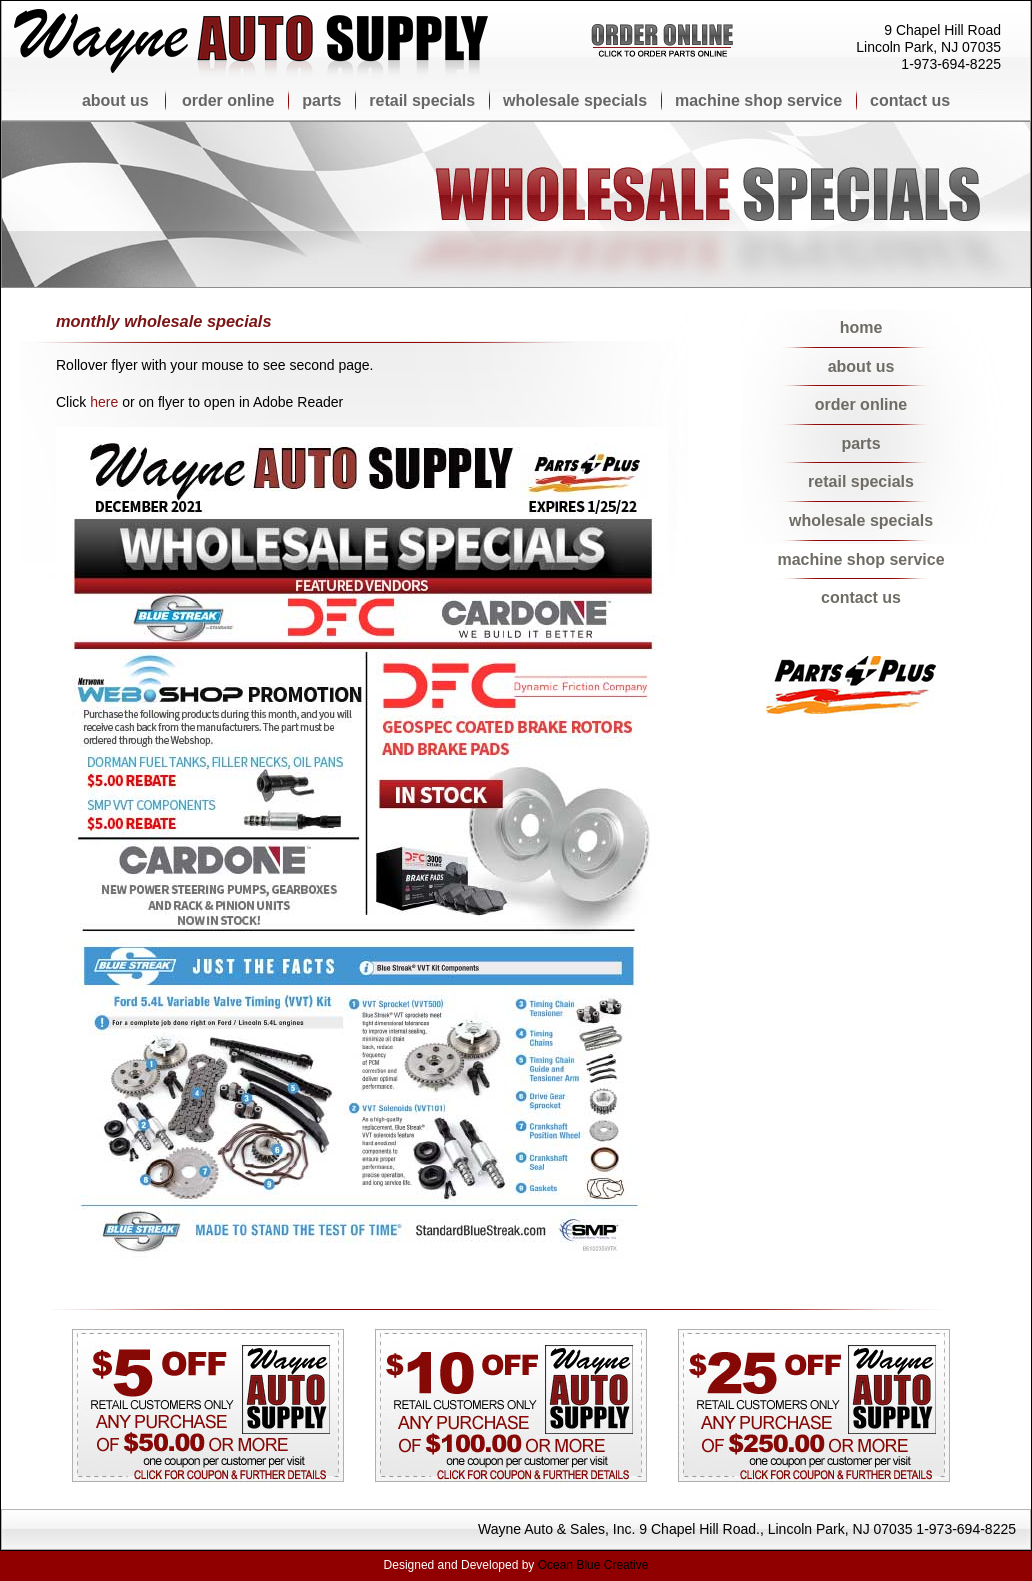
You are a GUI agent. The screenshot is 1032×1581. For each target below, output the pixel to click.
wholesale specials (575, 100)
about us (117, 100)
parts (322, 100)
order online (230, 100)
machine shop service (759, 100)
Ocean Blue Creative (593, 1565)
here (104, 402)
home (861, 327)
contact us (908, 100)
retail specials (422, 100)
